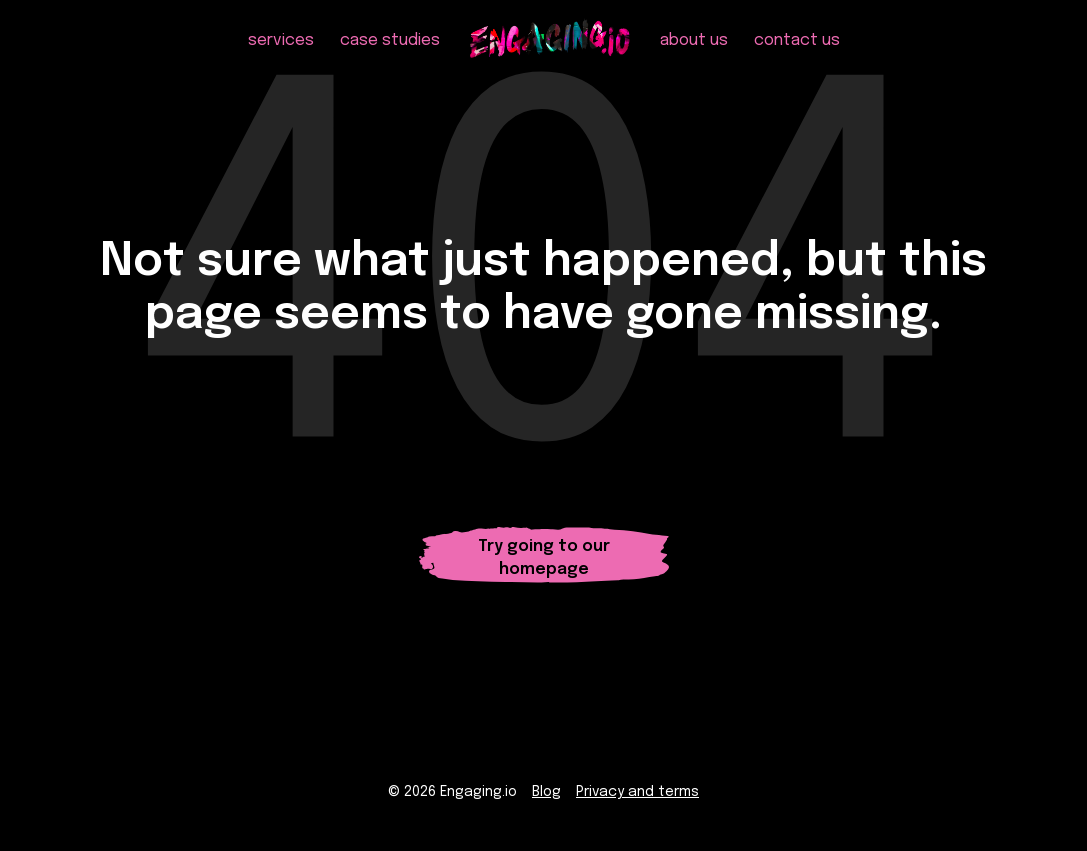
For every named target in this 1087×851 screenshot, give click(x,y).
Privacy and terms (637, 792)
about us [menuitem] (694, 40)
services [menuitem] (281, 40)
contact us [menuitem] (797, 40)
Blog (546, 792)
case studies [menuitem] (390, 40)
